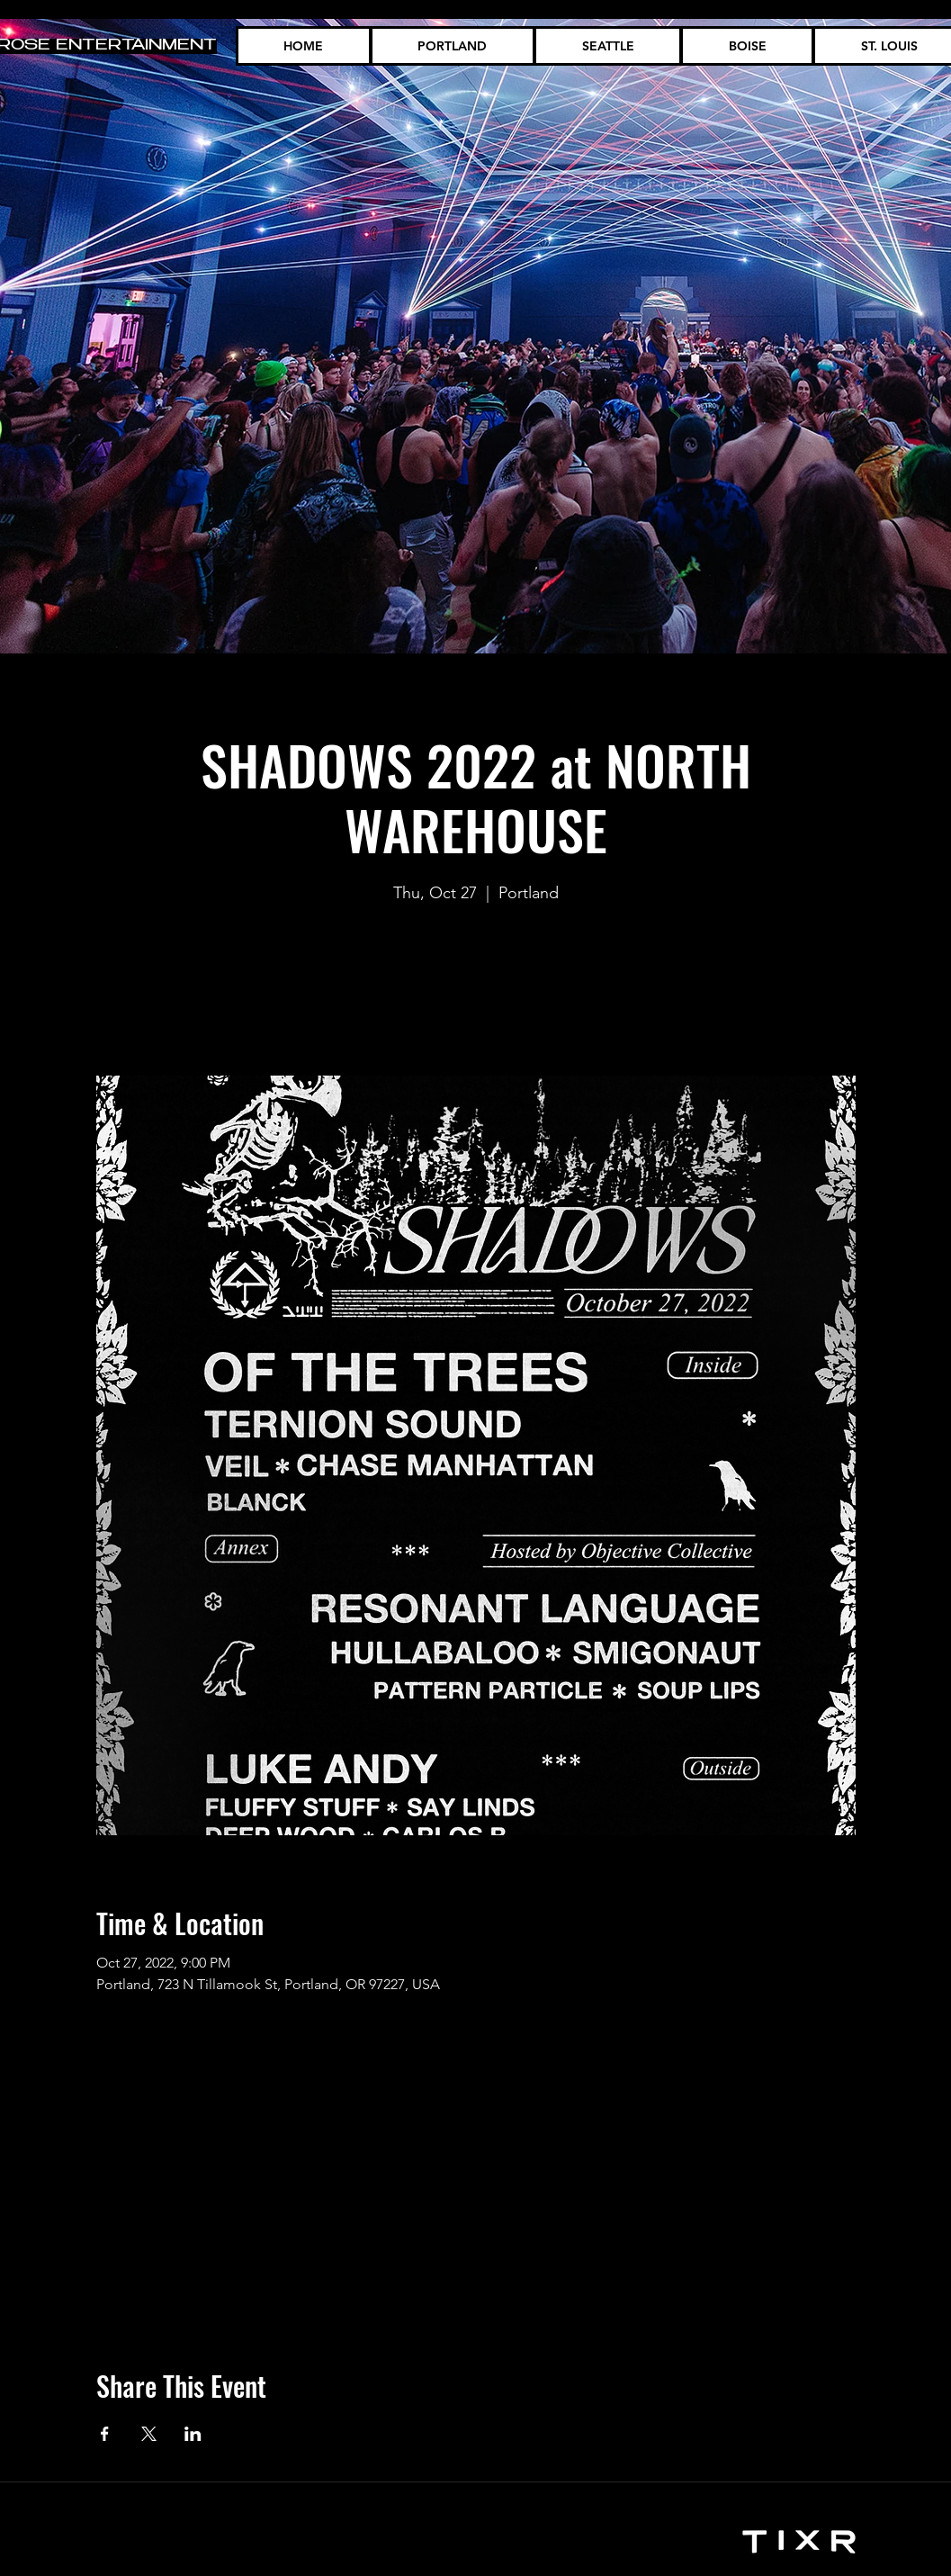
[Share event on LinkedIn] (193, 2434)
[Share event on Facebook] (104, 2434)
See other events (476, 991)
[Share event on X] (148, 2434)
